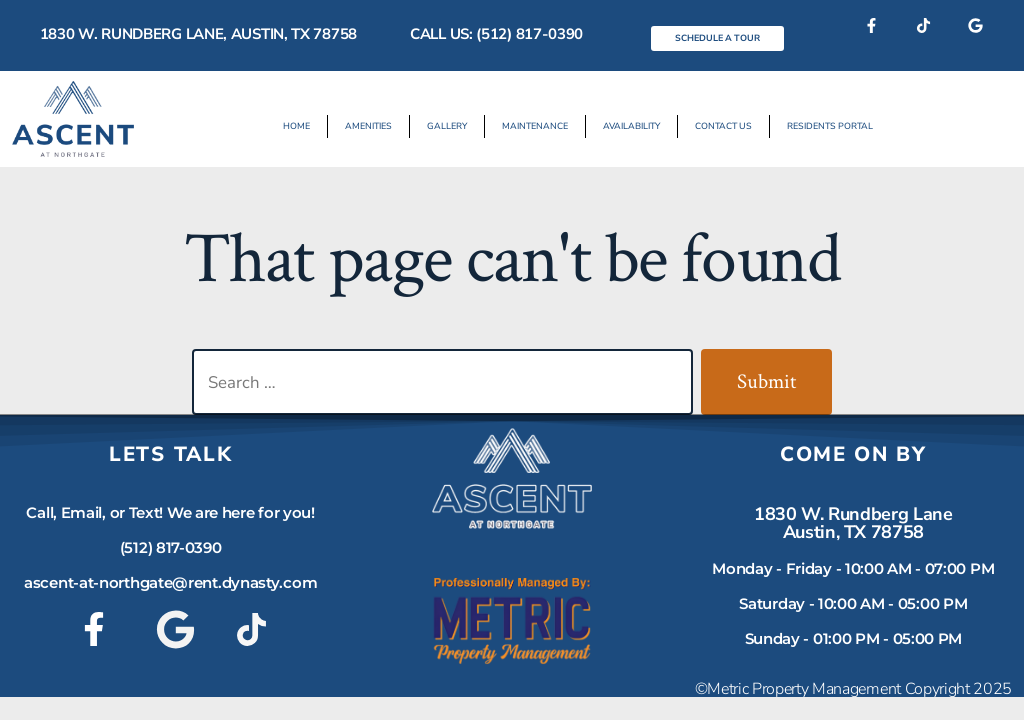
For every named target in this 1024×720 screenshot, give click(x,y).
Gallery (447, 126)
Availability (631, 126)
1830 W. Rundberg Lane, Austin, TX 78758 (198, 34)
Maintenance (535, 126)
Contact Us (723, 126)
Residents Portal (830, 126)
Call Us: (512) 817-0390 (496, 34)
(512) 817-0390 (171, 547)
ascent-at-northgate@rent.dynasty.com (170, 582)
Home (296, 126)
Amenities (368, 126)
